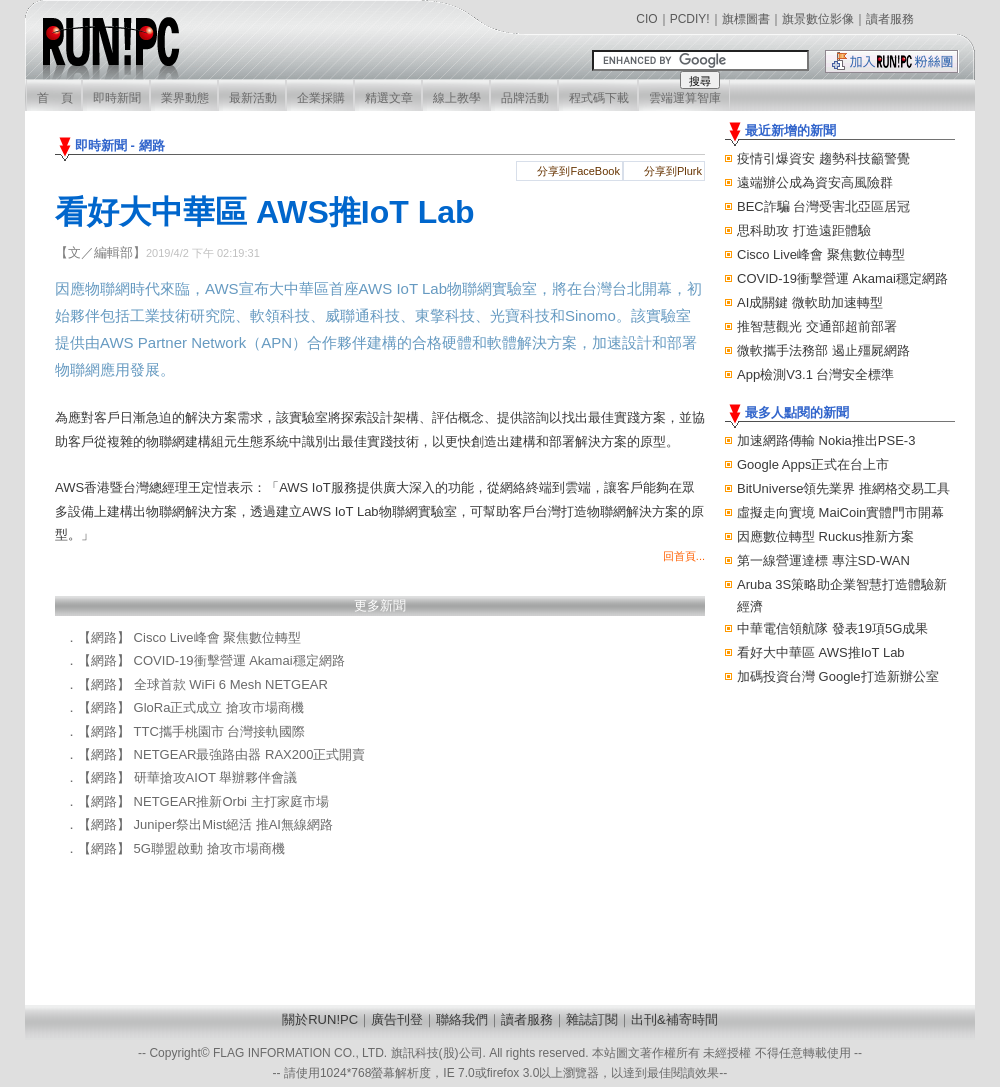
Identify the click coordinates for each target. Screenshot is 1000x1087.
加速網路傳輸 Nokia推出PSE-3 (826, 440)
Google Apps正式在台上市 (813, 464)
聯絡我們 (462, 1019)
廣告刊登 (397, 1019)
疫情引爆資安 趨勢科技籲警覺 (823, 158)
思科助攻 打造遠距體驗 (804, 230)
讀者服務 (890, 19)
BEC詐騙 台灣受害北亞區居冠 (823, 206)
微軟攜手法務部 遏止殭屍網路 (823, 350)
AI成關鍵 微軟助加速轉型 (810, 302)
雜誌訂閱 (592, 1019)
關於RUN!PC (320, 1019)
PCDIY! (690, 19)
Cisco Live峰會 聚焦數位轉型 (821, 254)
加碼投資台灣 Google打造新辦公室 (838, 676)
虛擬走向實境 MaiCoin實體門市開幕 (840, 512)
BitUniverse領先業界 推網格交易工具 (843, 488)
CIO (646, 19)
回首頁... (684, 556)
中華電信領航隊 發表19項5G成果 (832, 628)
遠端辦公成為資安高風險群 (815, 182)
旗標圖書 (746, 19)
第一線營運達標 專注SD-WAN (823, 560)
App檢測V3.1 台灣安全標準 (816, 374)
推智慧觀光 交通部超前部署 (817, 326)
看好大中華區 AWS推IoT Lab (821, 652)
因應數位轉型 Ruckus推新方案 (825, 536)
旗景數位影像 (818, 19)
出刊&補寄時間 (674, 1019)
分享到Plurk (673, 171)
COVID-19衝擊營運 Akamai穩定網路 (842, 278)
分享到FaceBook (578, 171)
